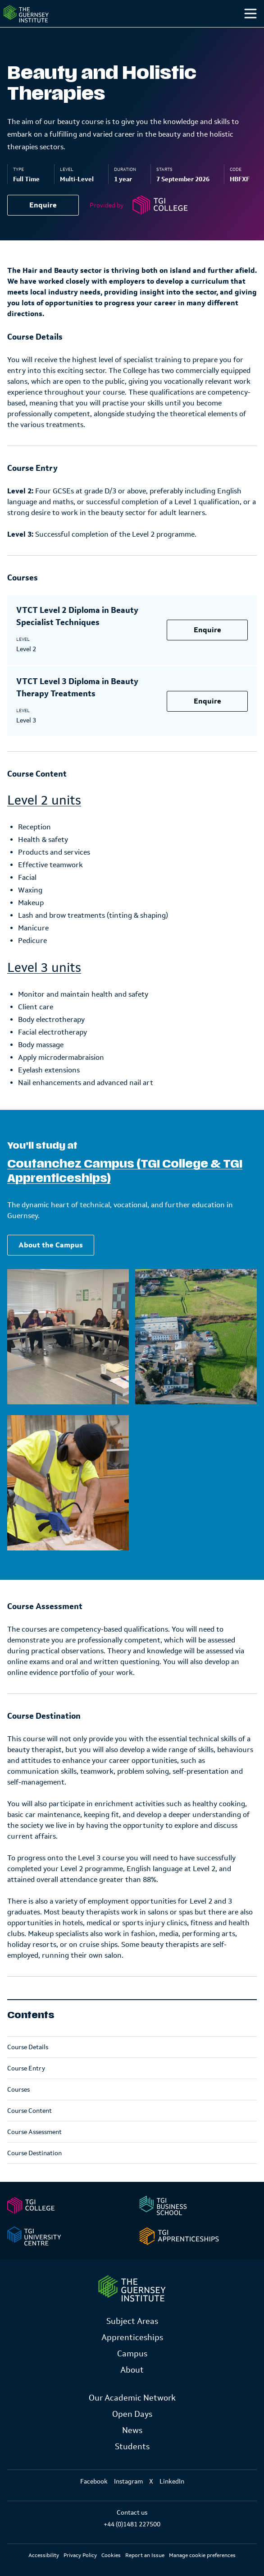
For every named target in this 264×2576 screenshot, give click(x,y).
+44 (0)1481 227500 (132, 2524)
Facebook (94, 2481)
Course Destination (34, 2153)
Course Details (27, 2047)
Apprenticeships (132, 2337)
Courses (18, 2089)
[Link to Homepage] (132, 2288)
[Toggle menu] (250, 13)
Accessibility (43, 2555)
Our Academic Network (132, 2398)
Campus (132, 2354)
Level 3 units (44, 967)
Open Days (132, 2414)
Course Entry (26, 2068)
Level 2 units (44, 800)
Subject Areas (132, 2321)
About (132, 2370)
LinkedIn (171, 2481)
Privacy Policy (80, 2555)
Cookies (111, 2555)
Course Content (29, 2111)
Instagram (128, 2481)
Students (132, 2447)
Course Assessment (34, 2132)
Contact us (132, 2512)
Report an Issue (144, 2555)
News (132, 2430)
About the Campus (50, 1245)
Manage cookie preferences (202, 2555)
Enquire (43, 205)
